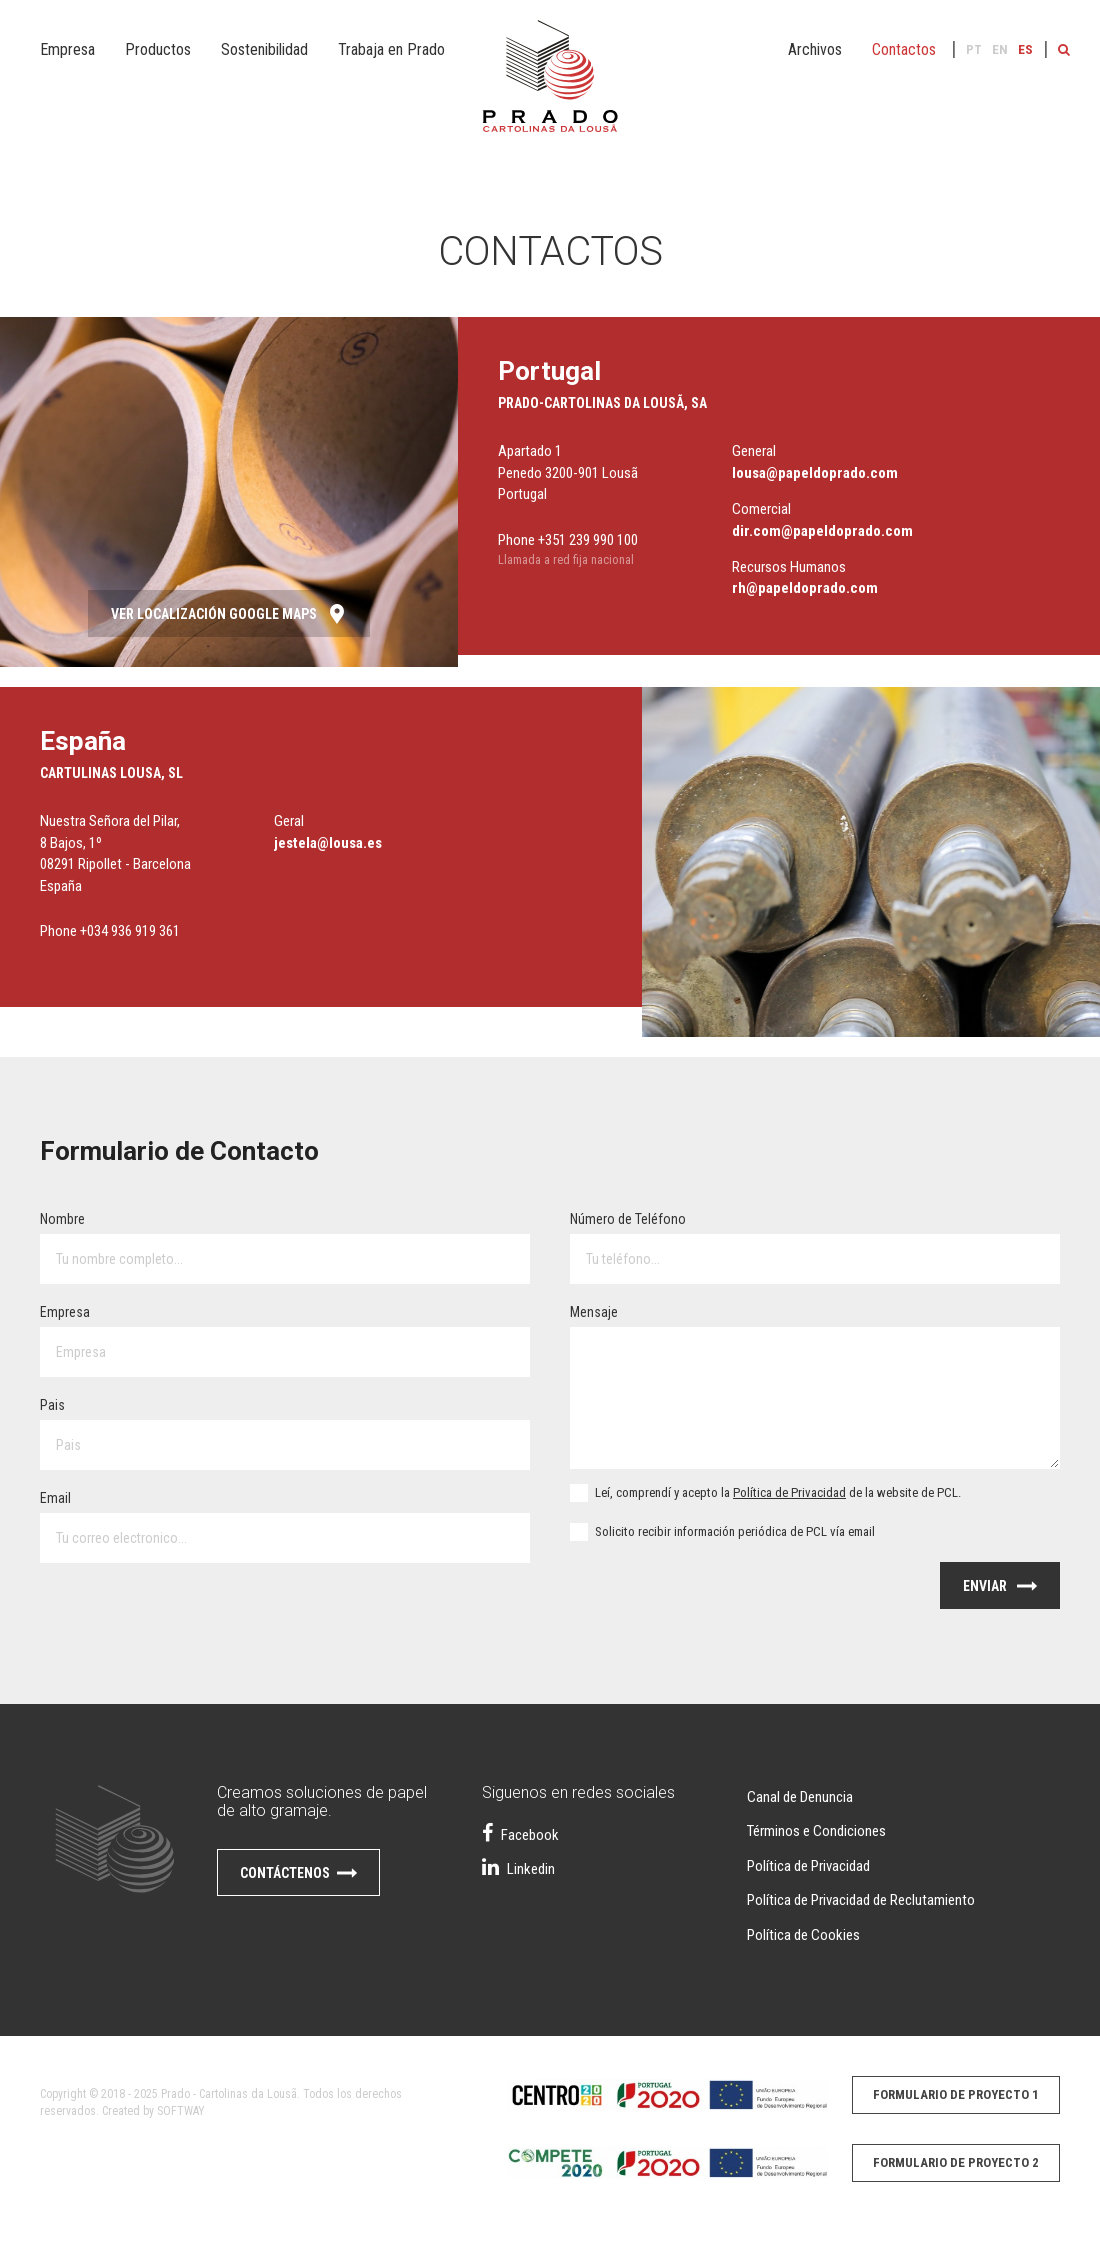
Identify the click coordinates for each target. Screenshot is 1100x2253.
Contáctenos (298, 1876)
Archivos (815, 49)
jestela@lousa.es (328, 843)
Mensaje (594, 1312)
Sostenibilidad (264, 49)
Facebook (520, 1835)
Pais (52, 1405)
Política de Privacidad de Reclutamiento (861, 1900)
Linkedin (518, 1869)
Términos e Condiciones (816, 1831)
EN (1000, 49)
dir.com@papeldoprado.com (822, 531)
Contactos (904, 49)
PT (974, 49)
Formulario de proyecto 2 (956, 2162)
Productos (158, 49)
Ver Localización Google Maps (229, 617)
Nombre (62, 1219)
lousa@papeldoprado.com (815, 473)
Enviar (1000, 1589)
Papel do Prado (550, 90)
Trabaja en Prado (391, 49)
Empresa (67, 49)
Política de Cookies (803, 1935)
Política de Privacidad (789, 1492)
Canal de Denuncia (800, 1797)
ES (1025, 49)
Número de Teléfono (628, 1219)
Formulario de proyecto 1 (956, 2094)
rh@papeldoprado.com (805, 588)
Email (55, 1498)
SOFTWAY (181, 2111)
